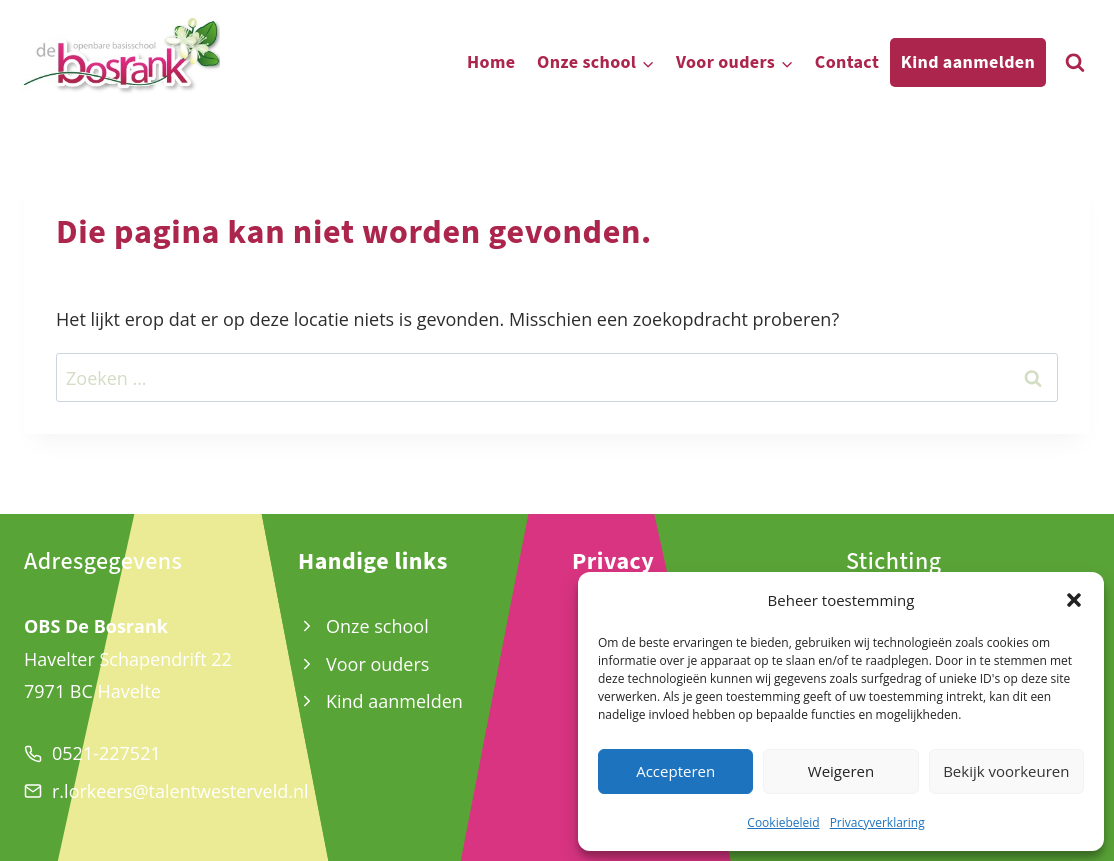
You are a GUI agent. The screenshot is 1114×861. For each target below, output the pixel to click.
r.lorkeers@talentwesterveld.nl (180, 791)
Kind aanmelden (968, 62)
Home (491, 62)
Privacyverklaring (877, 822)
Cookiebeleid (783, 822)
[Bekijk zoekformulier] (1075, 63)
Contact (847, 62)
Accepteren (675, 771)
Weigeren (841, 771)
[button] (1074, 600)
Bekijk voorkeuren (1006, 771)
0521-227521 (106, 753)
